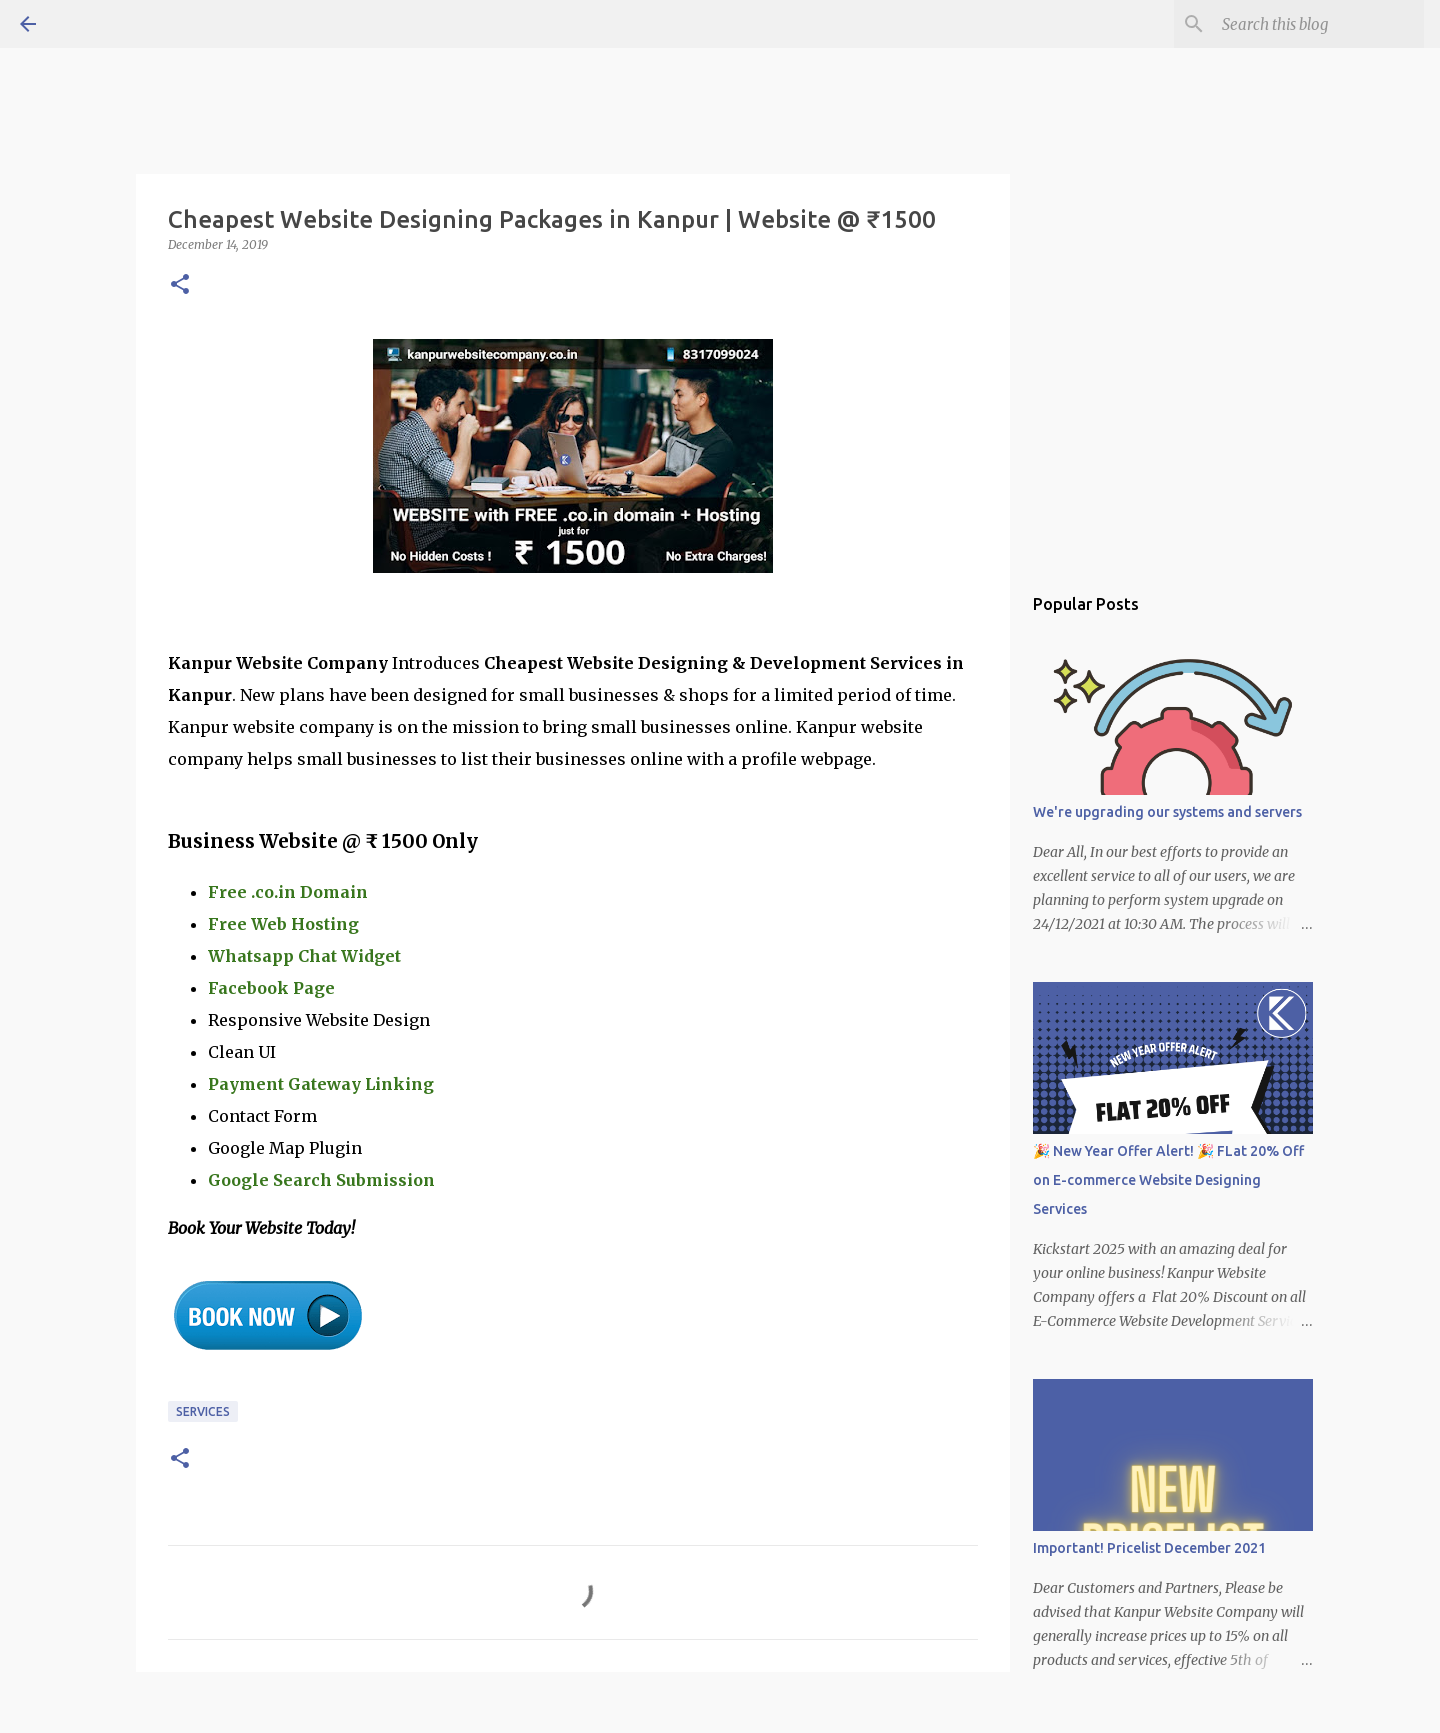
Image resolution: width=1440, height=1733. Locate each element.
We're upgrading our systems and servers (1167, 812)
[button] (180, 285)
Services (203, 1411)
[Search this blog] (1319, 24)
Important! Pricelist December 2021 (1149, 1548)
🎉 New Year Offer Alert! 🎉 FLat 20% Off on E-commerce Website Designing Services (1168, 1180)
